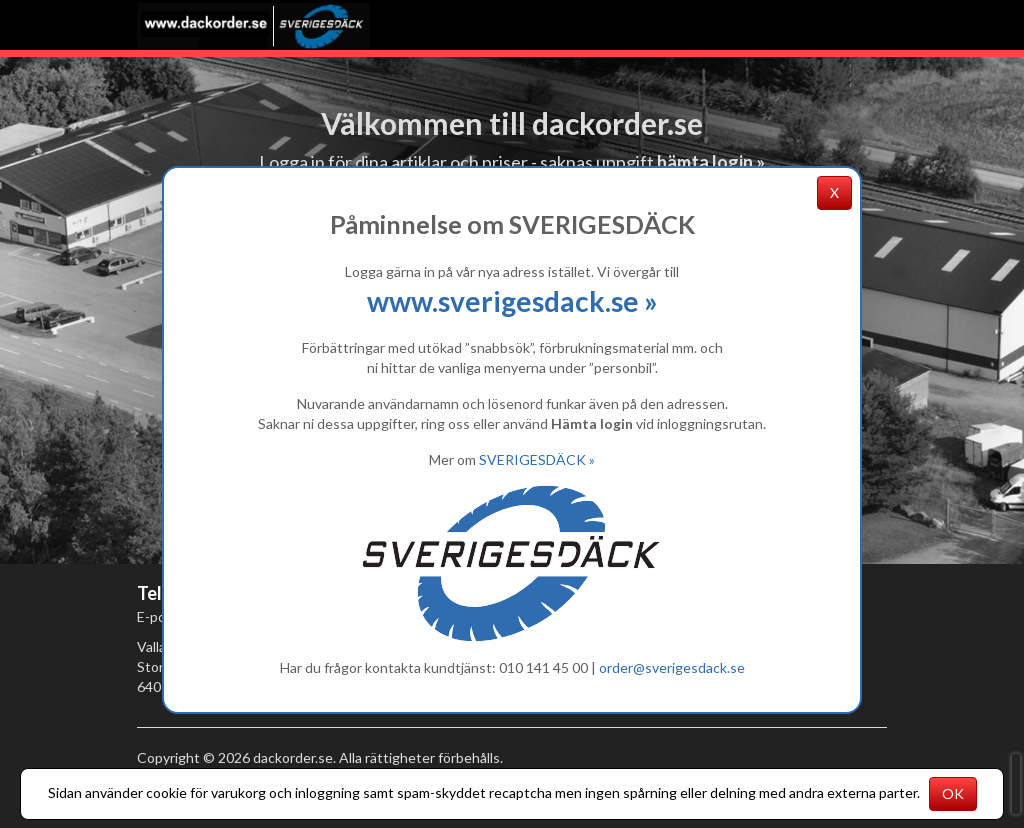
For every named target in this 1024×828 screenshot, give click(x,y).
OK (953, 793)
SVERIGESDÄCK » (537, 459)
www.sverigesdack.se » (512, 301)
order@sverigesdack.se (672, 667)
